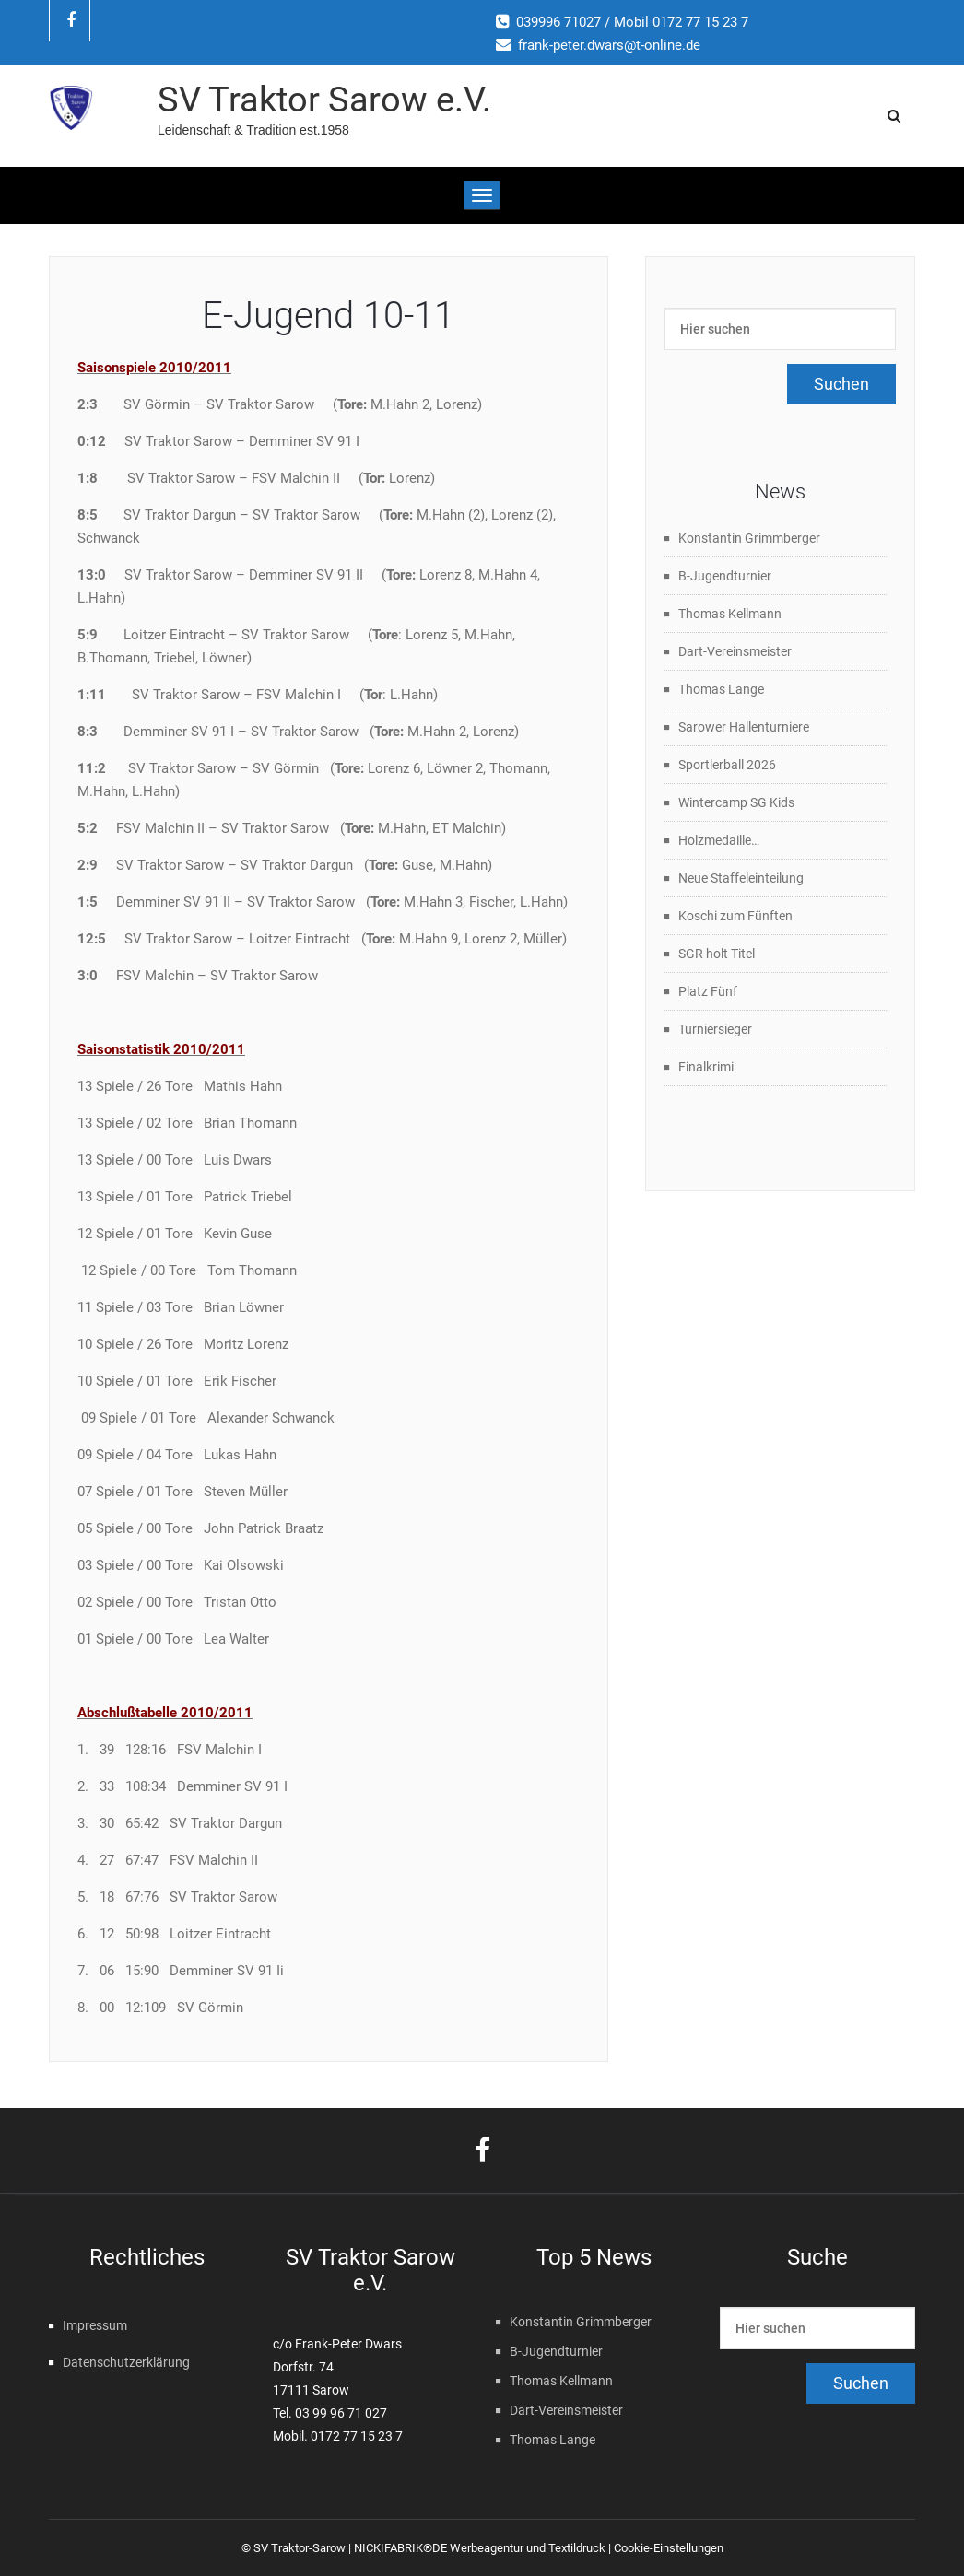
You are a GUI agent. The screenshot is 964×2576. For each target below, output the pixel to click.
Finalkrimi (706, 1067)
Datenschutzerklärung (126, 2362)
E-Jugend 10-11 (328, 315)
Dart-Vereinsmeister (735, 651)
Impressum (95, 2325)
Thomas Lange (721, 689)
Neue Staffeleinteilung (741, 878)
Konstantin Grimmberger (749, 538)
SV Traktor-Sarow (299, 2548)
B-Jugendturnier (724, 575)
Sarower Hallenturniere (743, 727)
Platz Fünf (707, 991)
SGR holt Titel (716, 953)
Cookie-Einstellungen (668, 2548)
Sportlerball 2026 (727, 764)
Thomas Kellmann (730, 613)
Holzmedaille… (718, 840)
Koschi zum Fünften (735, 915)
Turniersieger (715, 1029)
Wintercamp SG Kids (736, 802)
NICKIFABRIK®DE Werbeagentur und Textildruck (479, 2548)
